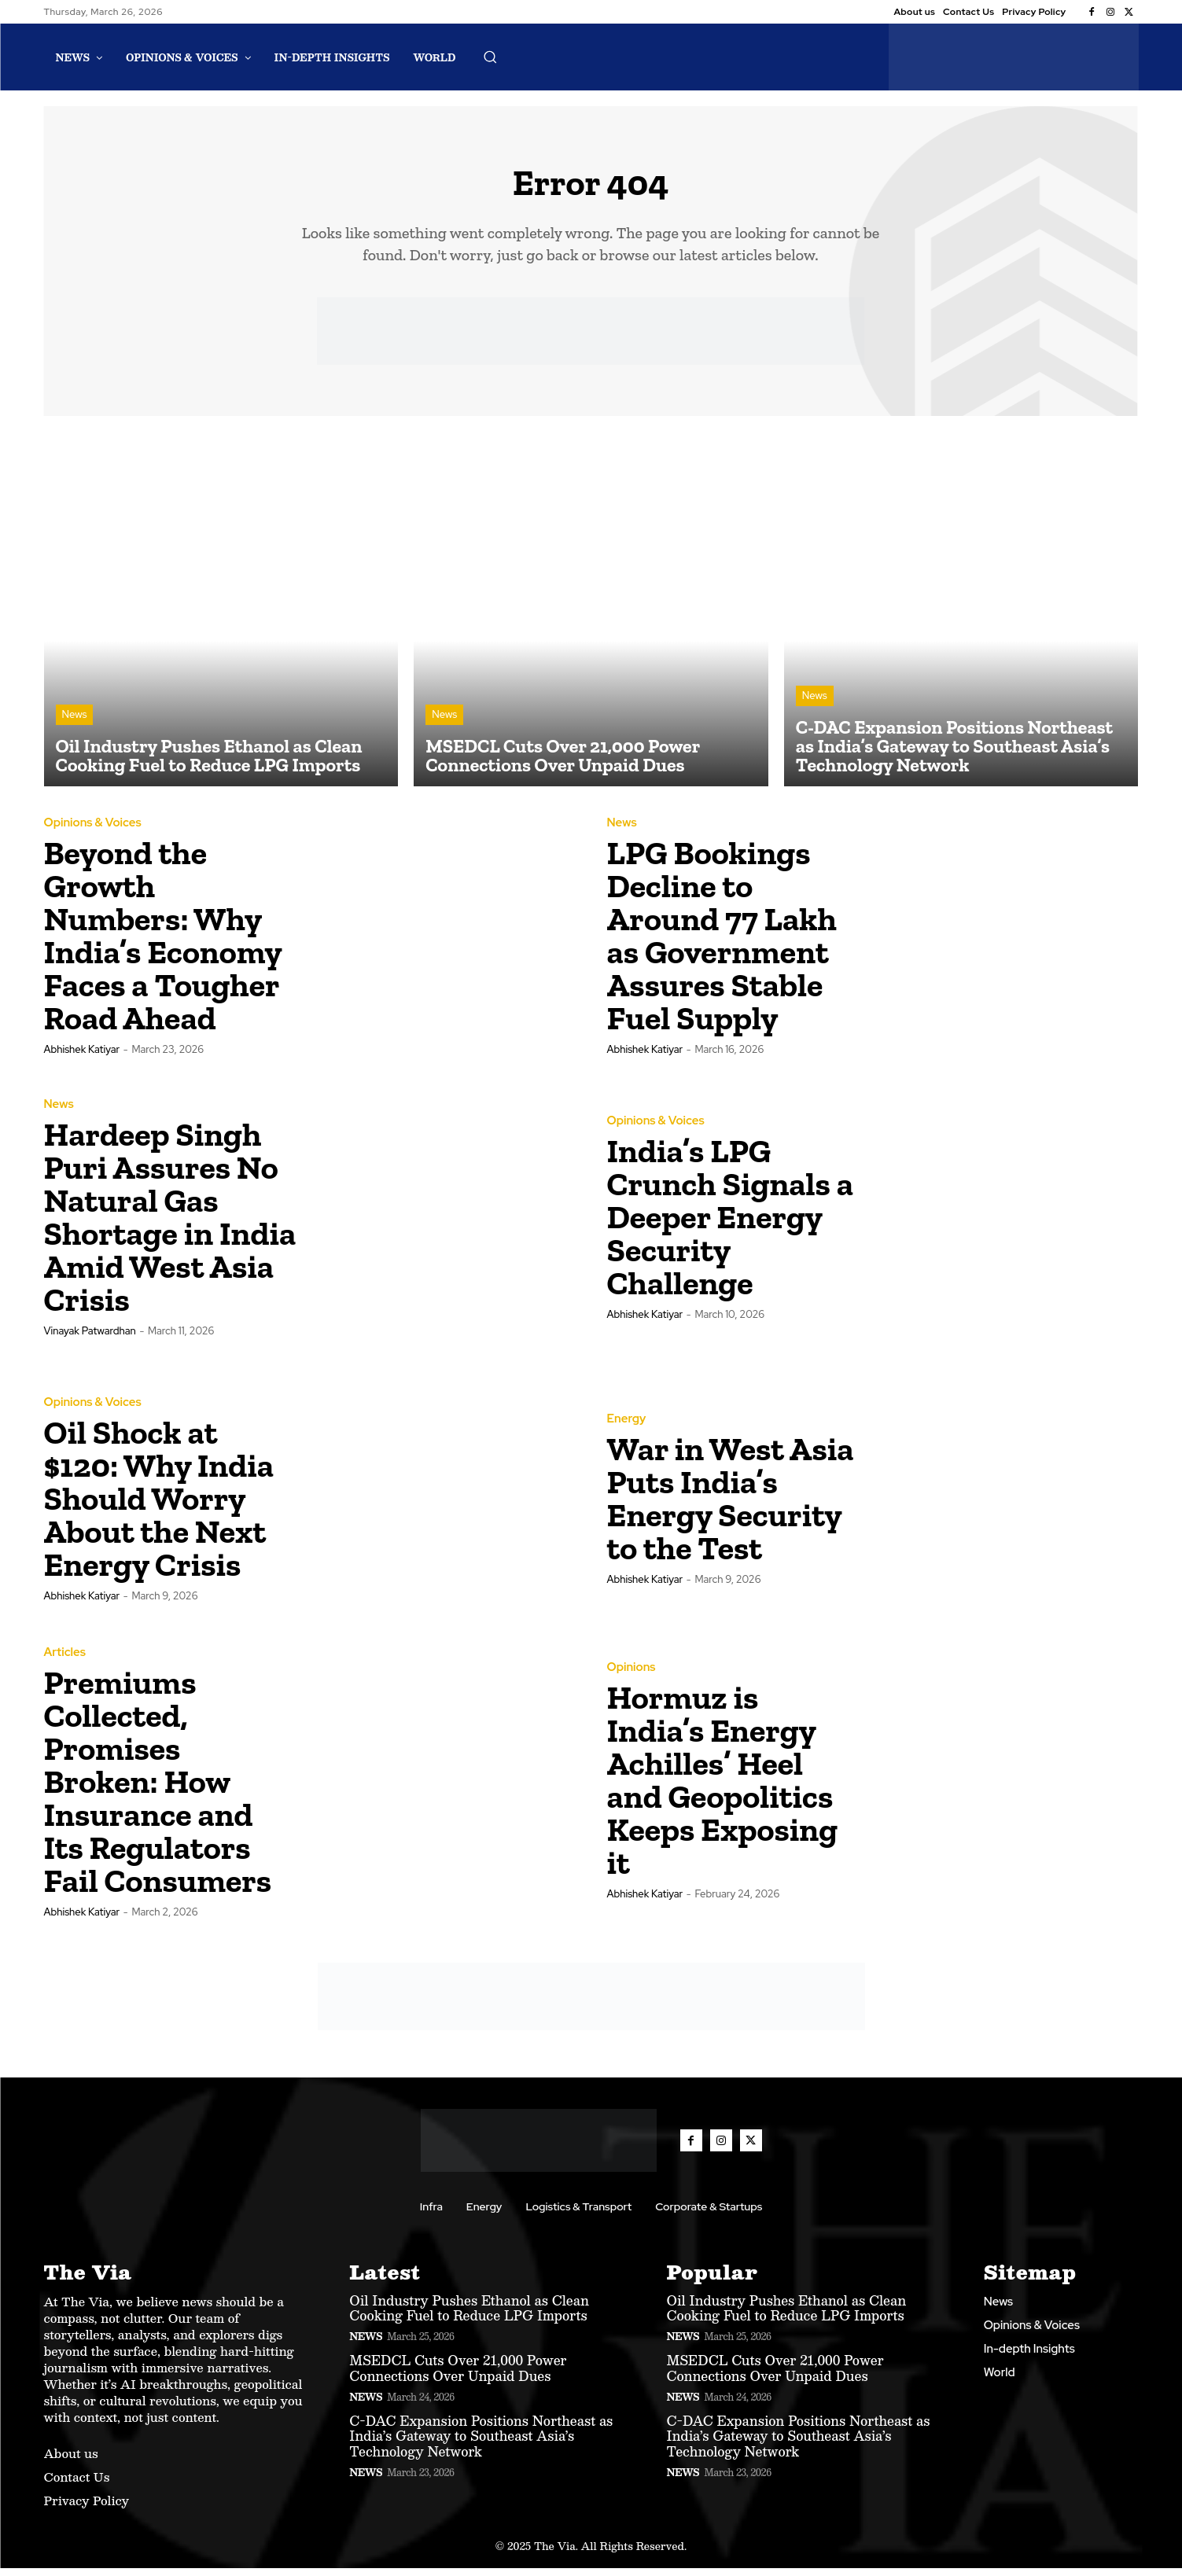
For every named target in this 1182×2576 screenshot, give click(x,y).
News (74, 722)
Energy (626, 1427)
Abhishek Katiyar (82, 1057)
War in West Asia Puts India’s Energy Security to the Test (730, 1506)
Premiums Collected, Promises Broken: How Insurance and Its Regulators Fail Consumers (158, 1789)
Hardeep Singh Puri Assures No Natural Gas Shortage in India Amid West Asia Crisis (170, 1224)
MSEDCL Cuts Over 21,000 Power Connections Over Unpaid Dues (457, 2375)
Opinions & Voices (93, 831)
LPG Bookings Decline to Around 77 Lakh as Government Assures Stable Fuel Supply (722, 943)
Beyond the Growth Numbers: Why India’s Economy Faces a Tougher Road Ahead (163, 943)
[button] (490, 57)
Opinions (631, 1675)
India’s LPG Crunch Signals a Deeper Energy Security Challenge (730, 1225)
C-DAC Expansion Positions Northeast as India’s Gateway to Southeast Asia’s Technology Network (481, 2443)
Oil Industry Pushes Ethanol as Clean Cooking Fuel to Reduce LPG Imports (469, 2315)
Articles (65, 1660)
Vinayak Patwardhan (90, 1338)
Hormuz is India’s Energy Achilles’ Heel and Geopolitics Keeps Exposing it (722, 1787)
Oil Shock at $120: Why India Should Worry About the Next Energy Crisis (159, 1506)
